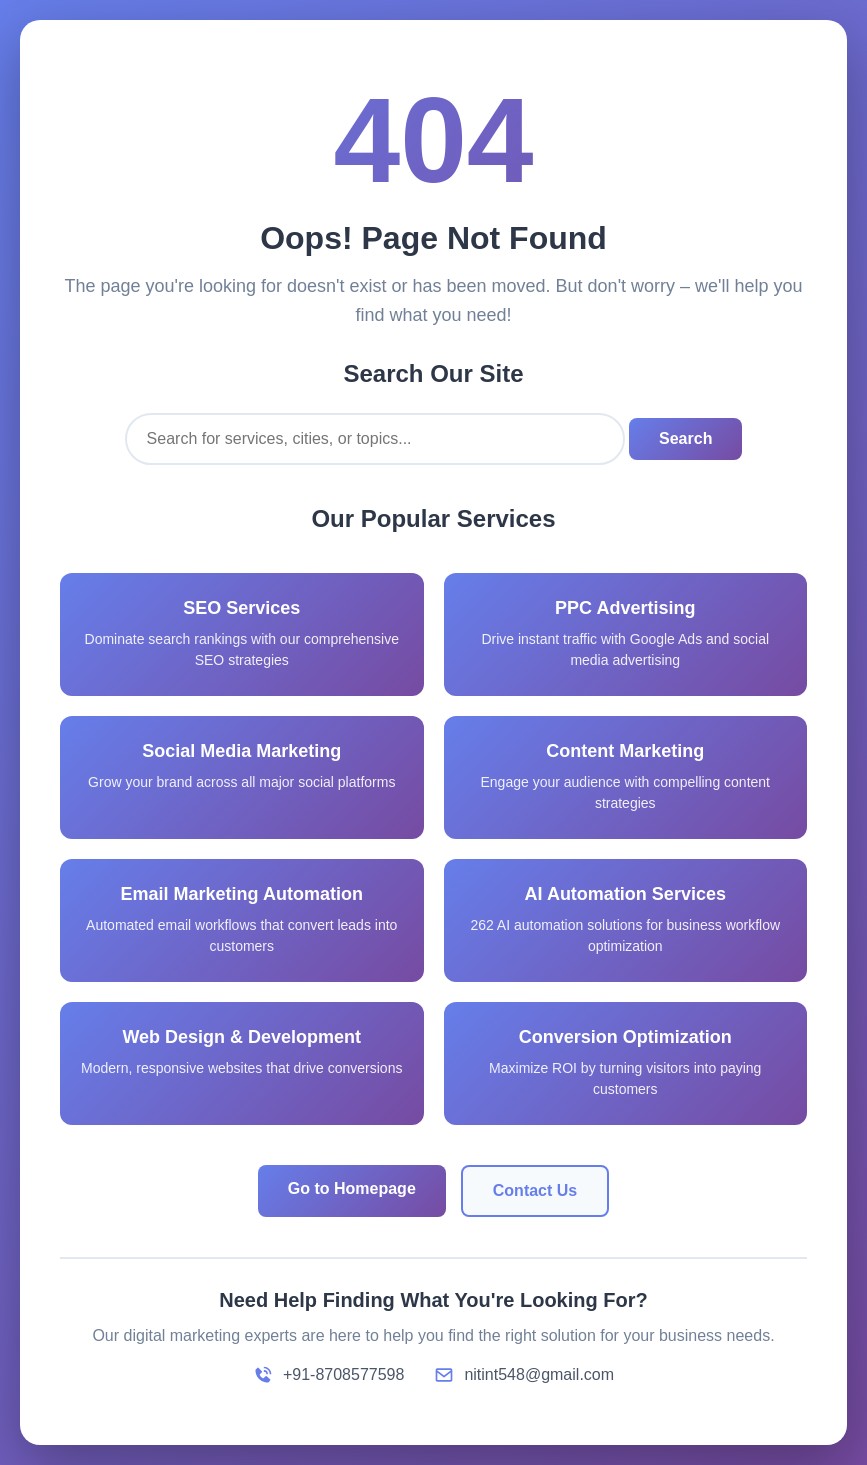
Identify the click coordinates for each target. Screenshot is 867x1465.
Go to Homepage (352, 1188)
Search (685, 438)
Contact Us (535, 1190)
